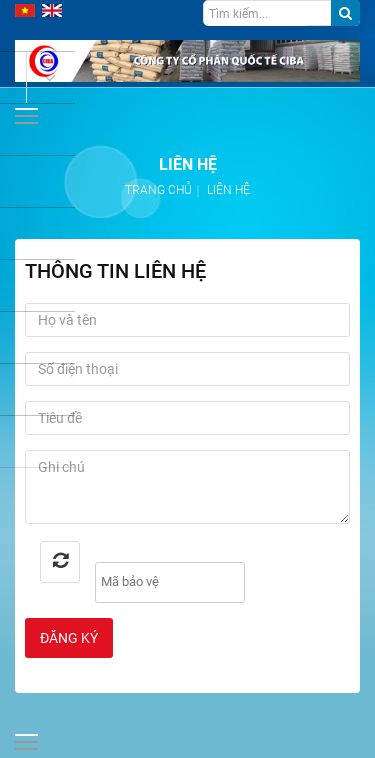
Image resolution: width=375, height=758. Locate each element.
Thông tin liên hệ (115, 271)
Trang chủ (158, 190)
